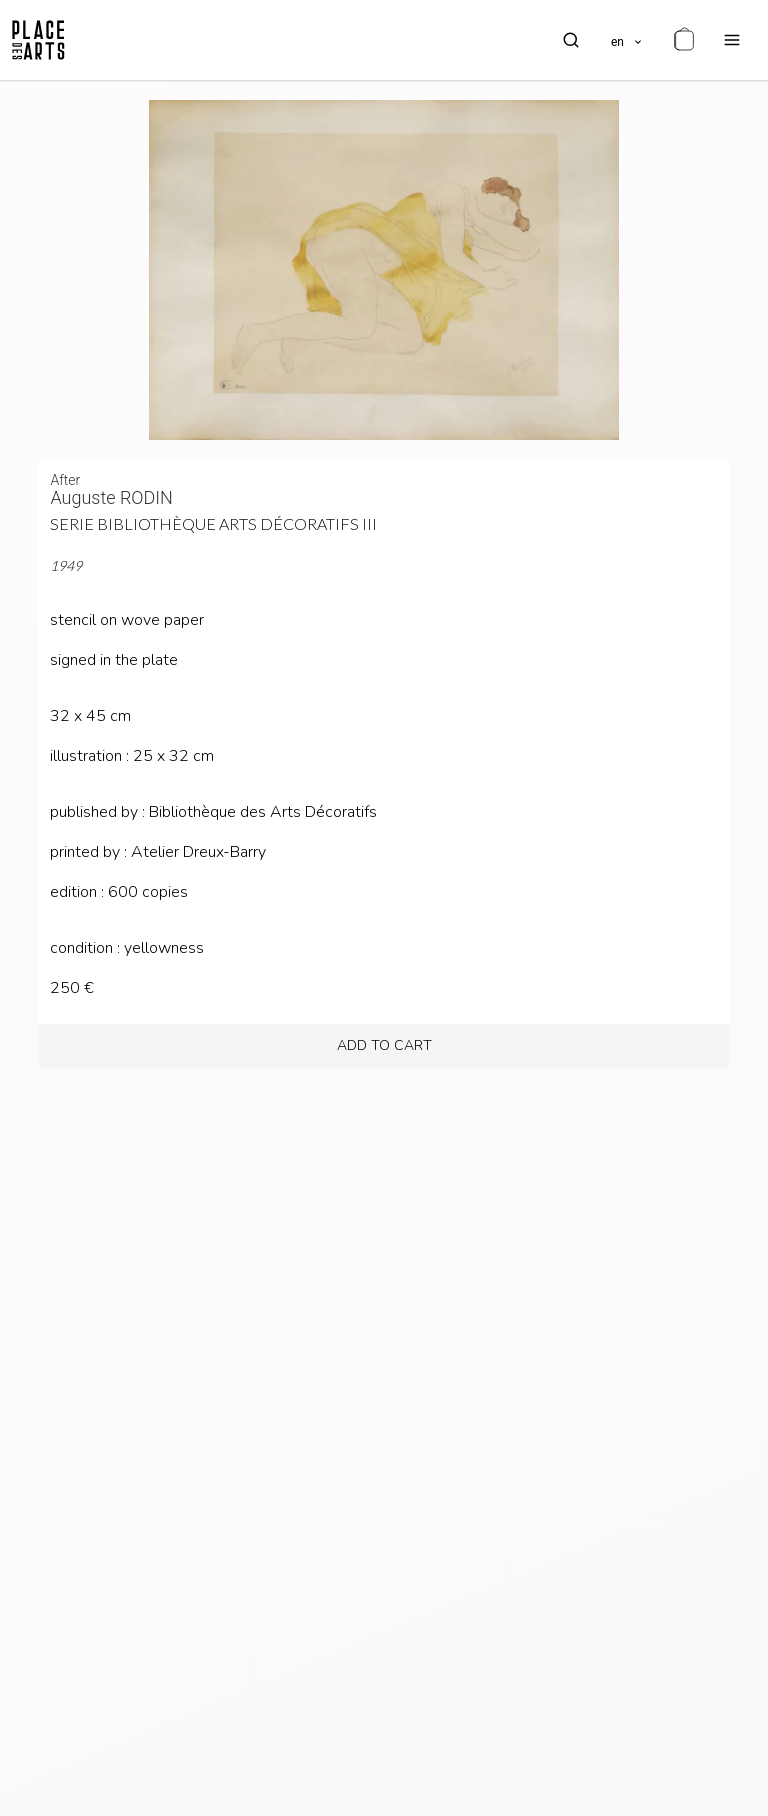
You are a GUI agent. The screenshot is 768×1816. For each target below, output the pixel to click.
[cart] (684, 40)
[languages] (627, 40)
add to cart (384, 1045)
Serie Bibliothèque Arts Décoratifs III (213, 523)
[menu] (732, 40)
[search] (571, 40)
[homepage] (38, 40)
